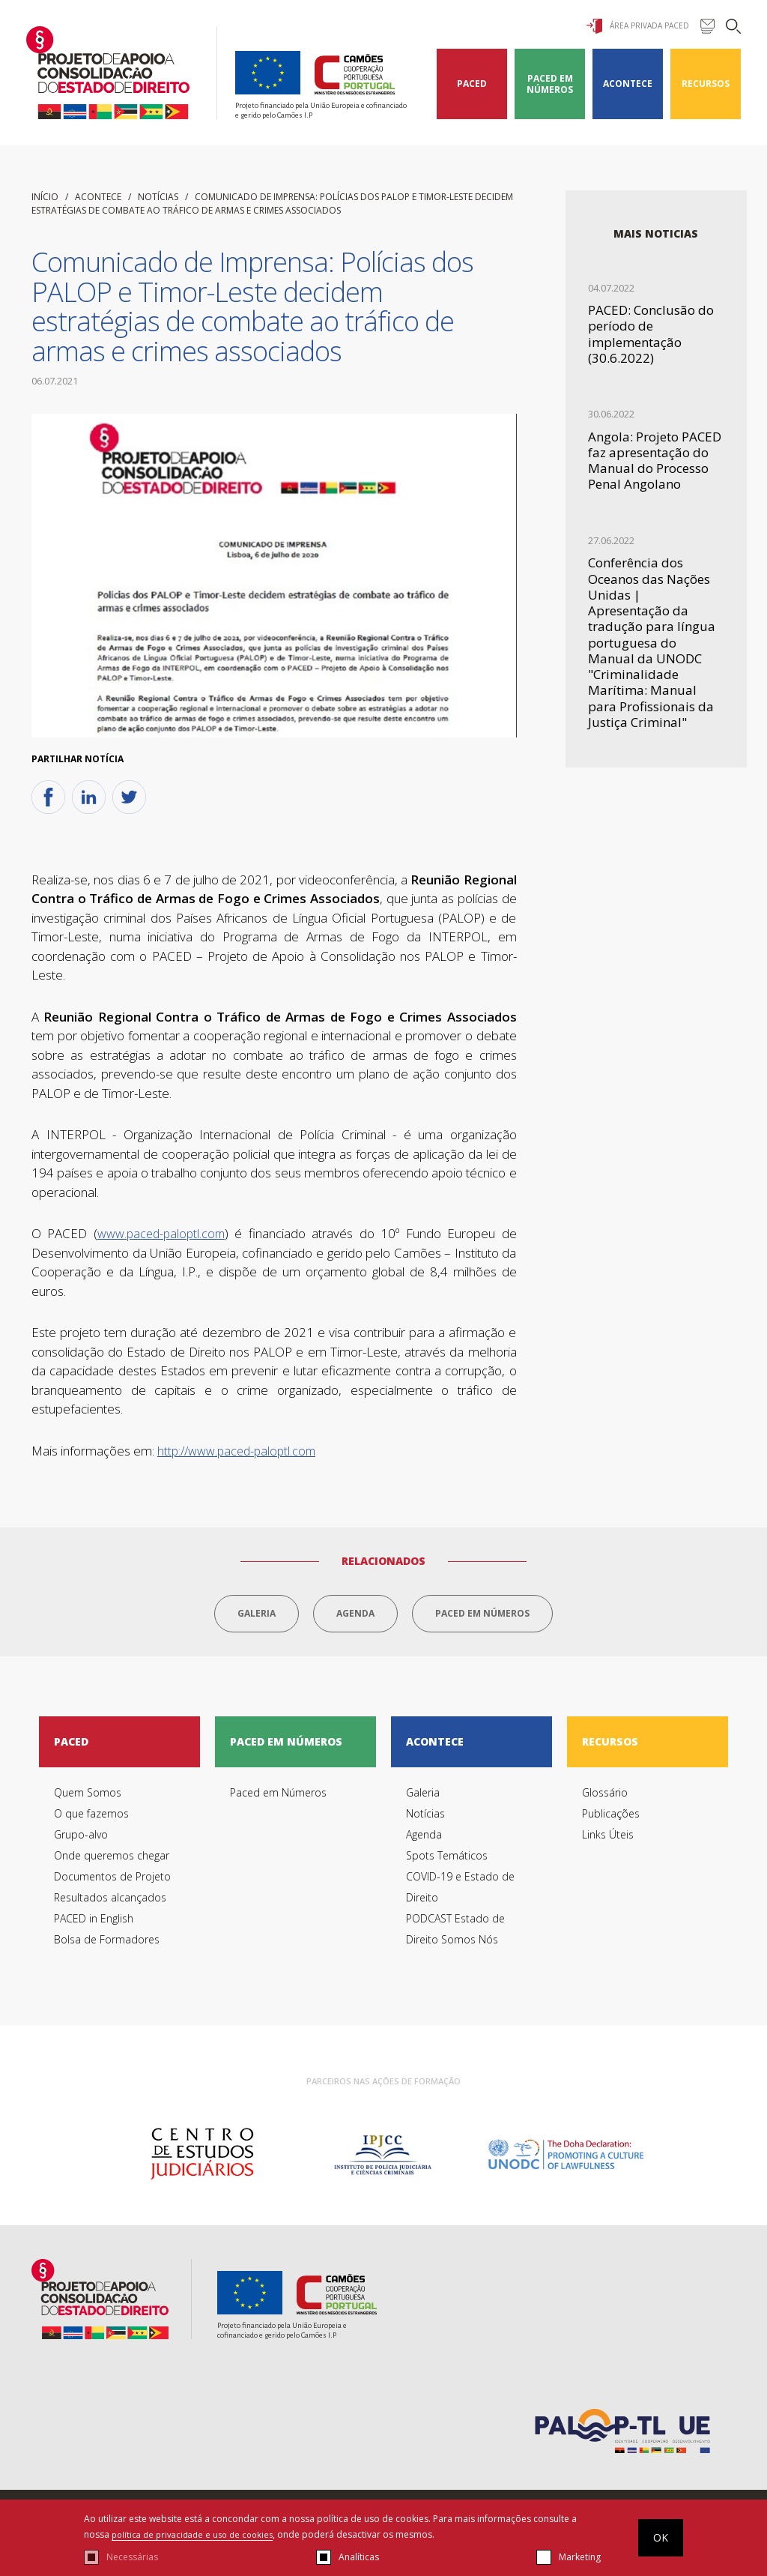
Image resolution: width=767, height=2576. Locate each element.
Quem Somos (87, 1798)
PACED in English (93, 1924)
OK (660, 2537)
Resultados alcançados (110, 1903)
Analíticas (359, 2557)
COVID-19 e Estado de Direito (460, 1892)
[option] (202, 2160)
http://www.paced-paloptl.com (236, 1451)
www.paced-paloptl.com (161, 1233)
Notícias (158, 196)
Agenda (355, 1613)
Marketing (580, 2557)
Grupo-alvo (81, 1840)
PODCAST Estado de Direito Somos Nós (455, 1934)
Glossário (605, 1798)
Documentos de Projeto (112, 1882)
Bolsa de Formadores (107, 1945)
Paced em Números (550, 84)
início (44, 196)
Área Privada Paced (637, 26)
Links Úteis (608, 1840)
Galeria (256, 1613)
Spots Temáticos (447, 1861)
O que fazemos (91, 1819)
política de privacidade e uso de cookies (198, 2534)
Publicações (611, 1819)
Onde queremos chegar (111, 1861)
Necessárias (132, 2557)
